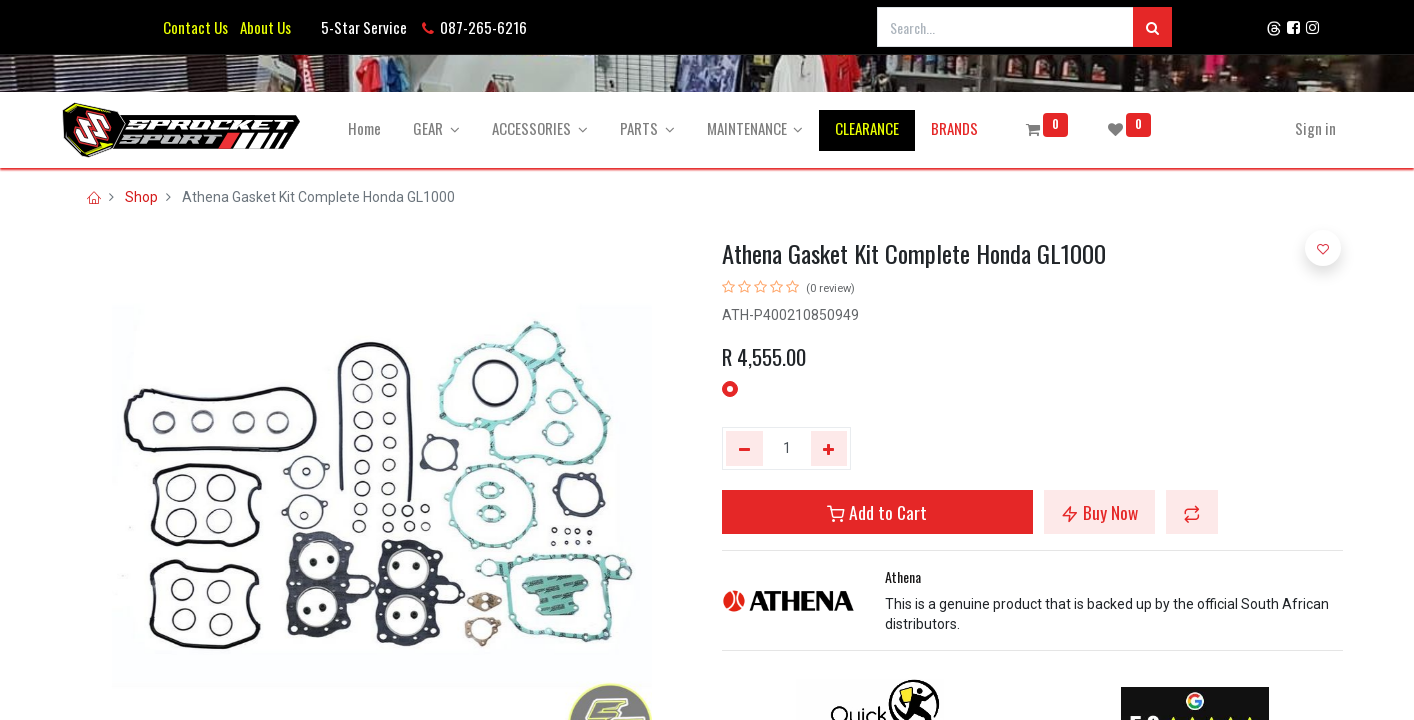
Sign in (1306, 128)
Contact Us (195, 27)
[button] (1192, 512)
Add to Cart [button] (877, 512)
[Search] (1152, 27)
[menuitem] (373, 128)
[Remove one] (744, 449)
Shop (141, 197)
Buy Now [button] (1099, 512)
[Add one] (829, 449)
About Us (262, 27)
